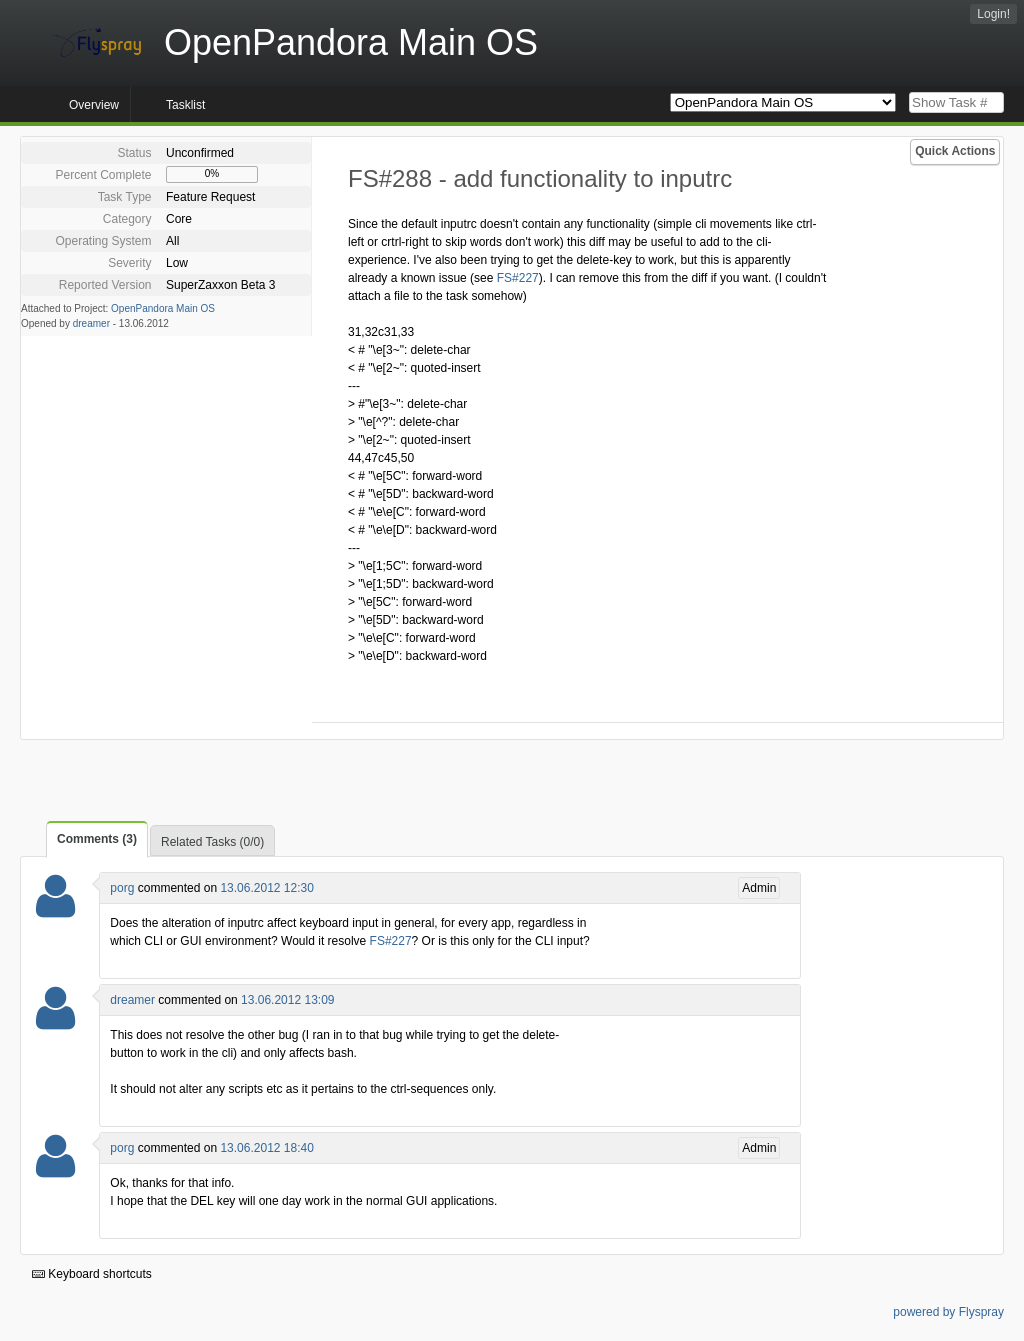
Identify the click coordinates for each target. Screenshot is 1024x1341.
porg (122, 888)
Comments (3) (97, 839)
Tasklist (185, 105)
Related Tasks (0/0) (212, 842)
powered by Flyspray (948, 1312)
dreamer (91, 323)
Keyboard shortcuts (92, 1274)
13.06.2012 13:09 (287, 1000)
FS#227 (518, 278)
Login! (993, 14)
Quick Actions (955, 151)
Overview (94, 105)
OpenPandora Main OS (163, 308)
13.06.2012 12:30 (266, 888)
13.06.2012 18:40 (266, 1148)
